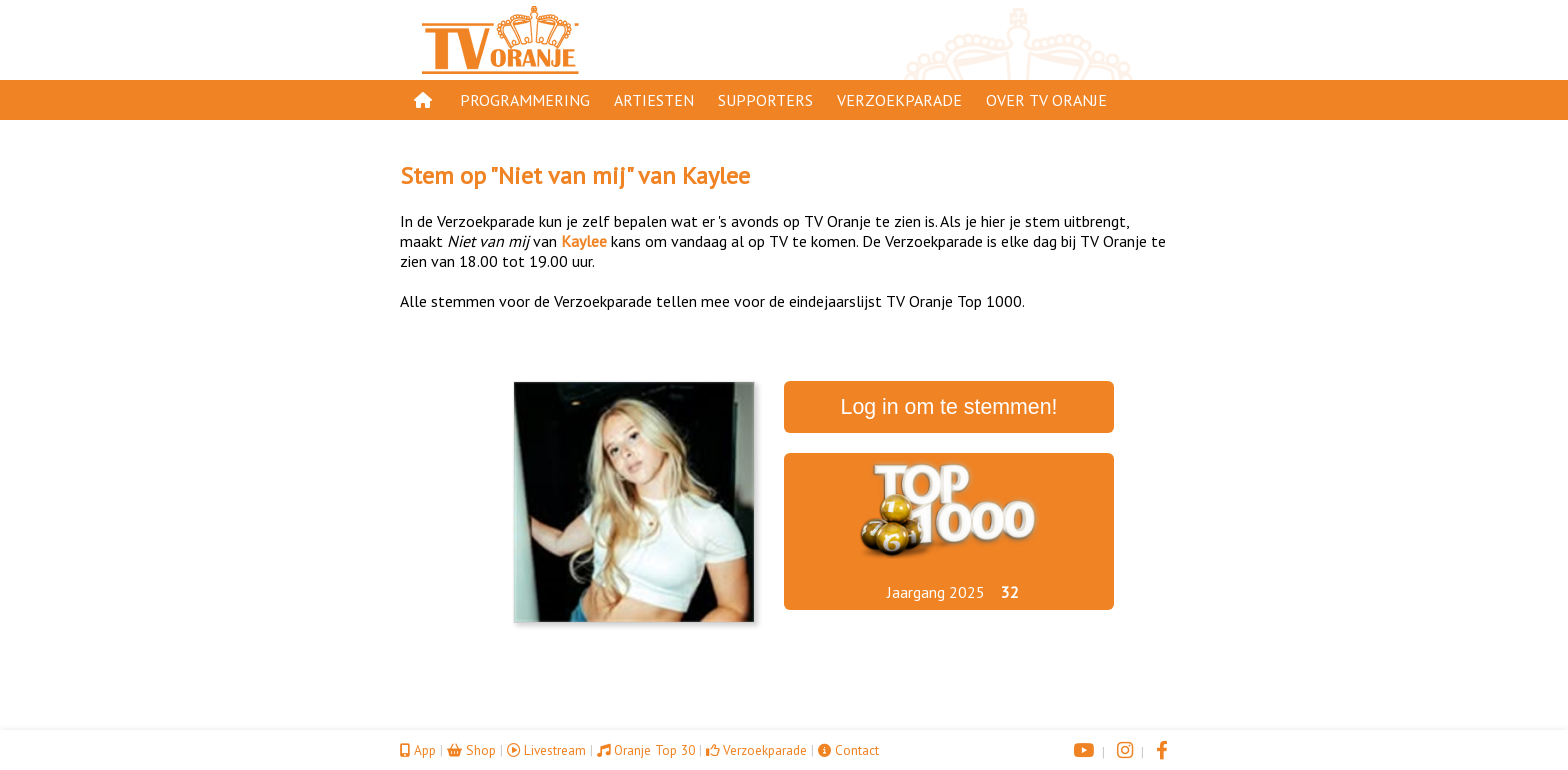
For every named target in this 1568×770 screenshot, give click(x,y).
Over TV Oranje (1046, 100)
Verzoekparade (899, 100)
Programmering (525, 100)
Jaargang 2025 (936, 592)
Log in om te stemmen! (949, 407)
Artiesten (654, 100)
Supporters (765, 100)
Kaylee (716, 175)
